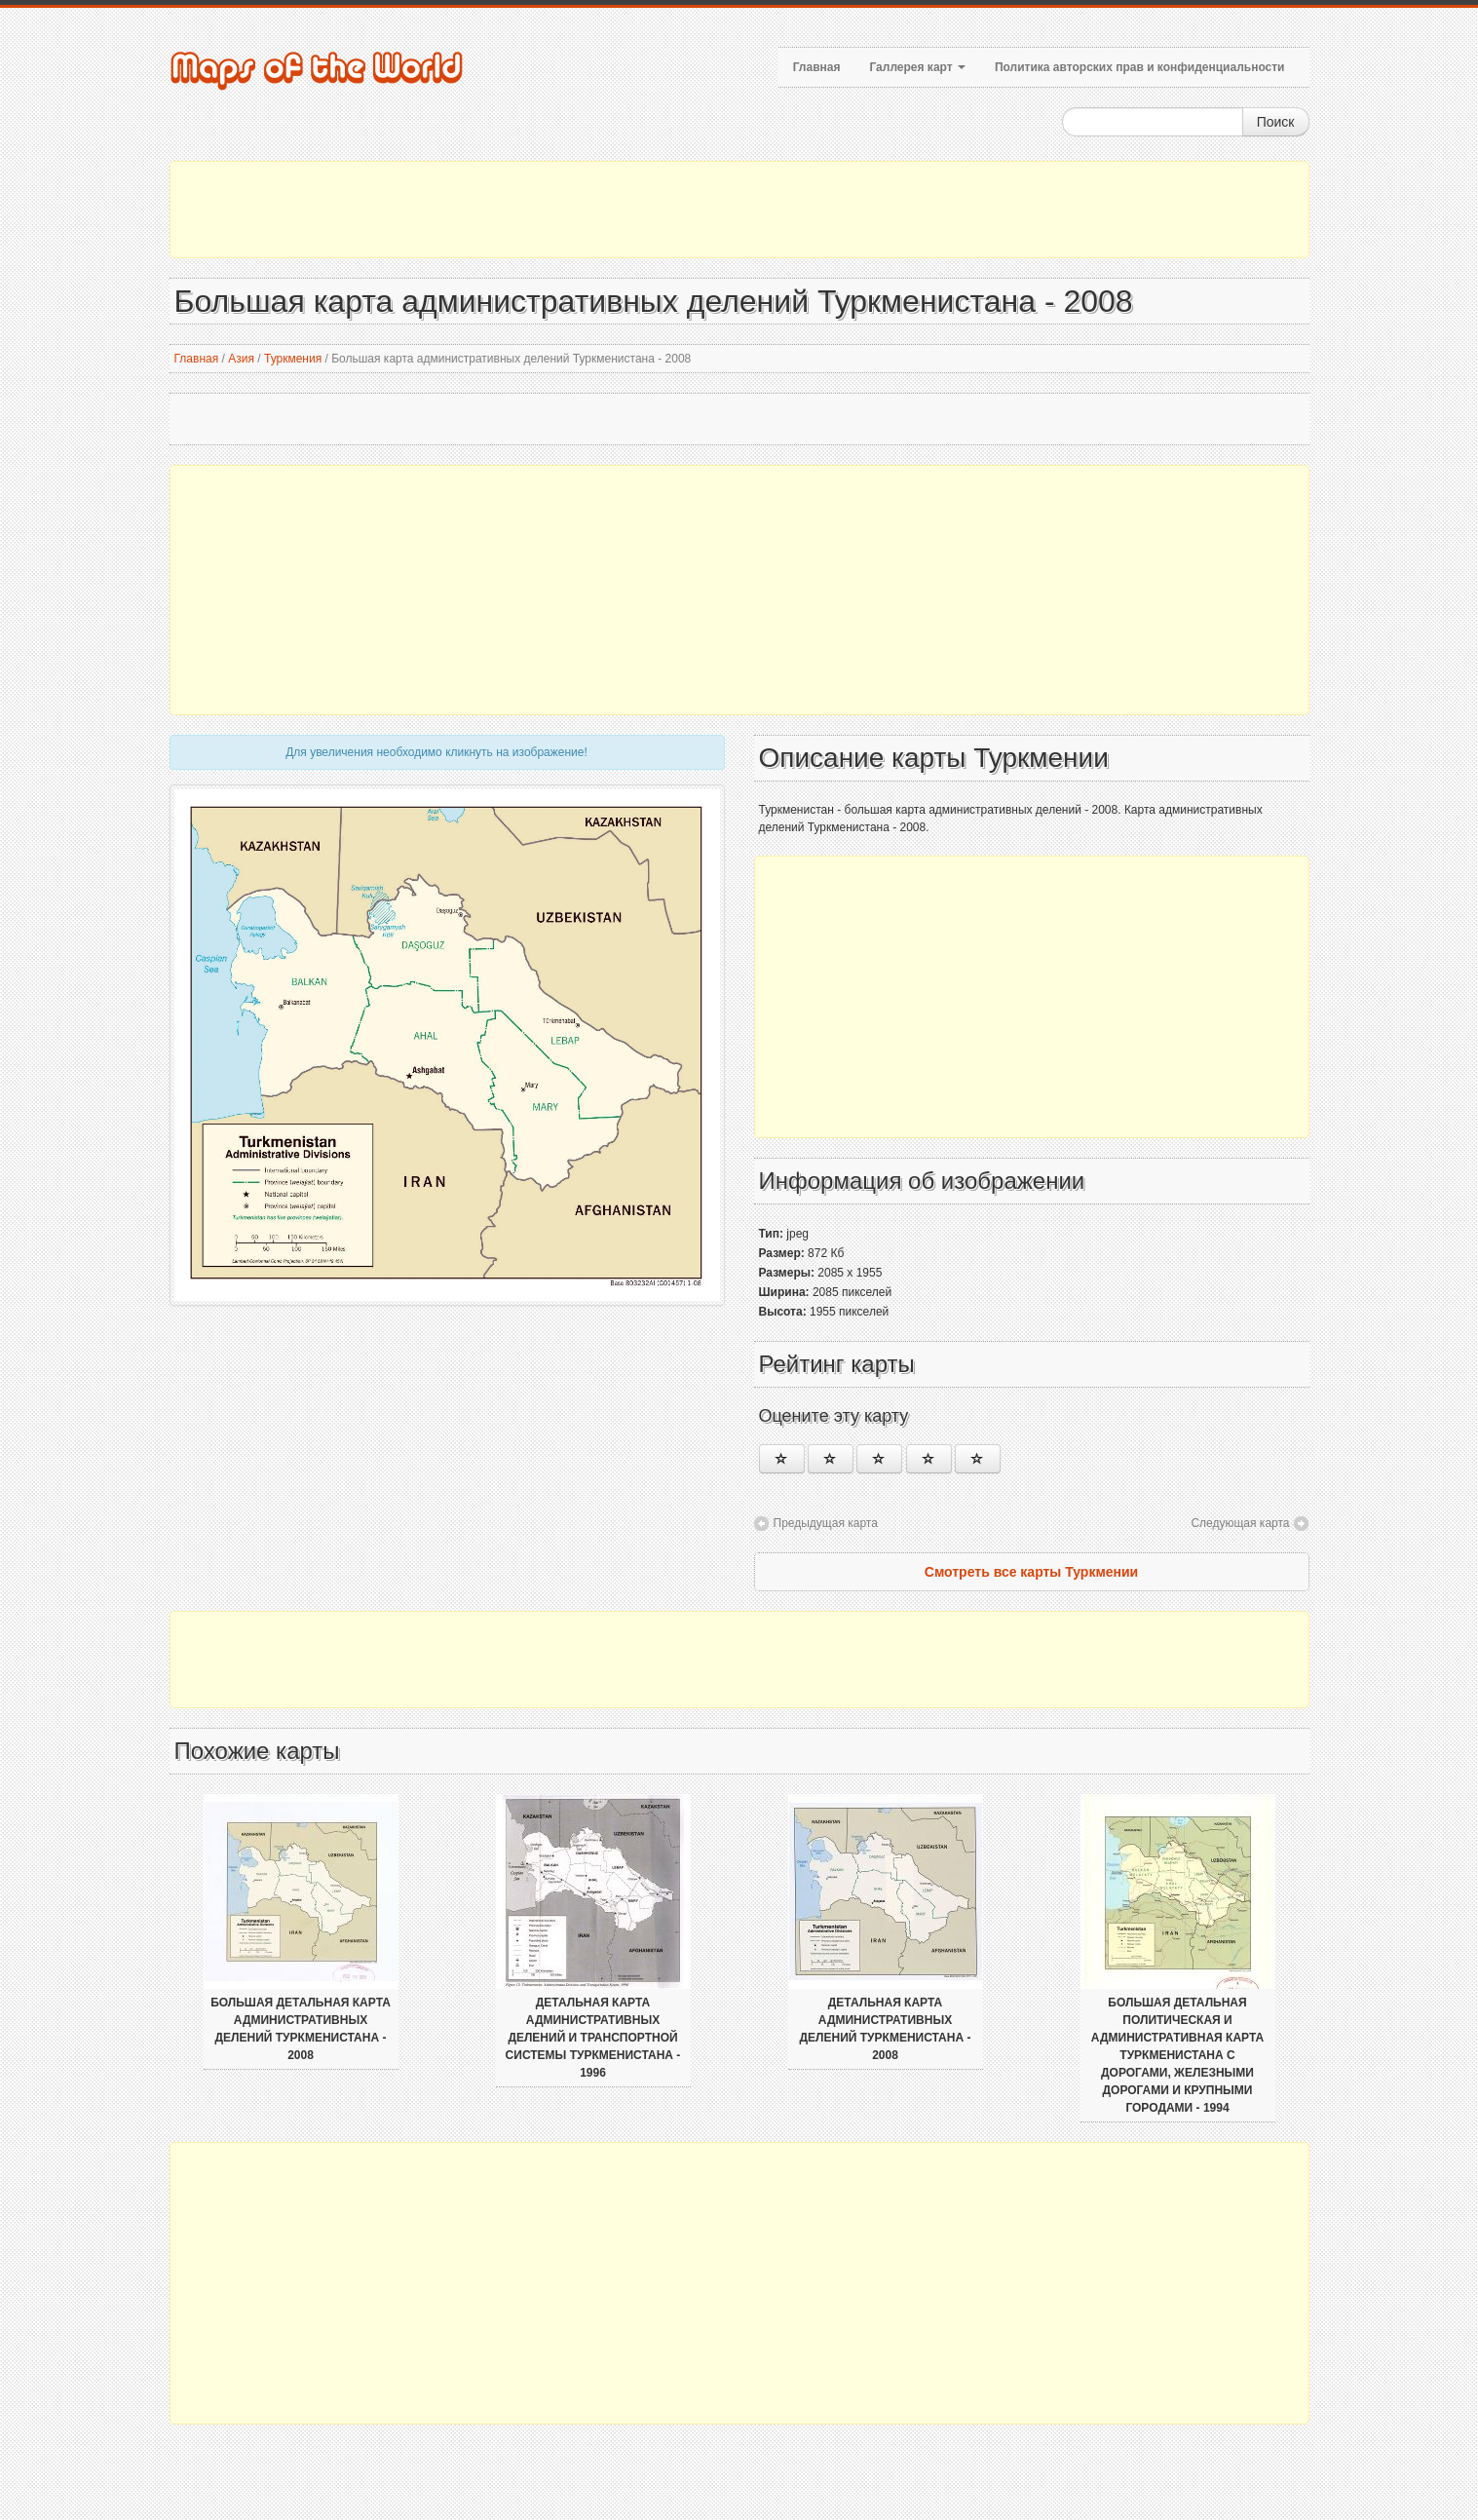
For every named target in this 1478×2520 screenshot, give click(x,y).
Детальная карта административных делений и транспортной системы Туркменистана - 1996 (593, 2038)
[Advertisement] (739, 209)
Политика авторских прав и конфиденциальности (1140, 67)
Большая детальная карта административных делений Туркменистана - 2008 (300, 2029)
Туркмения (293, 358)
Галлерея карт (917, 67)
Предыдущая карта (826, 1523)
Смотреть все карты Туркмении (1031, 1572)
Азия (241, 358)
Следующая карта (1240, 1523)
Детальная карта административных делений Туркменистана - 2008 (885, 2029)
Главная (817, 67)
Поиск (1276, 122)
